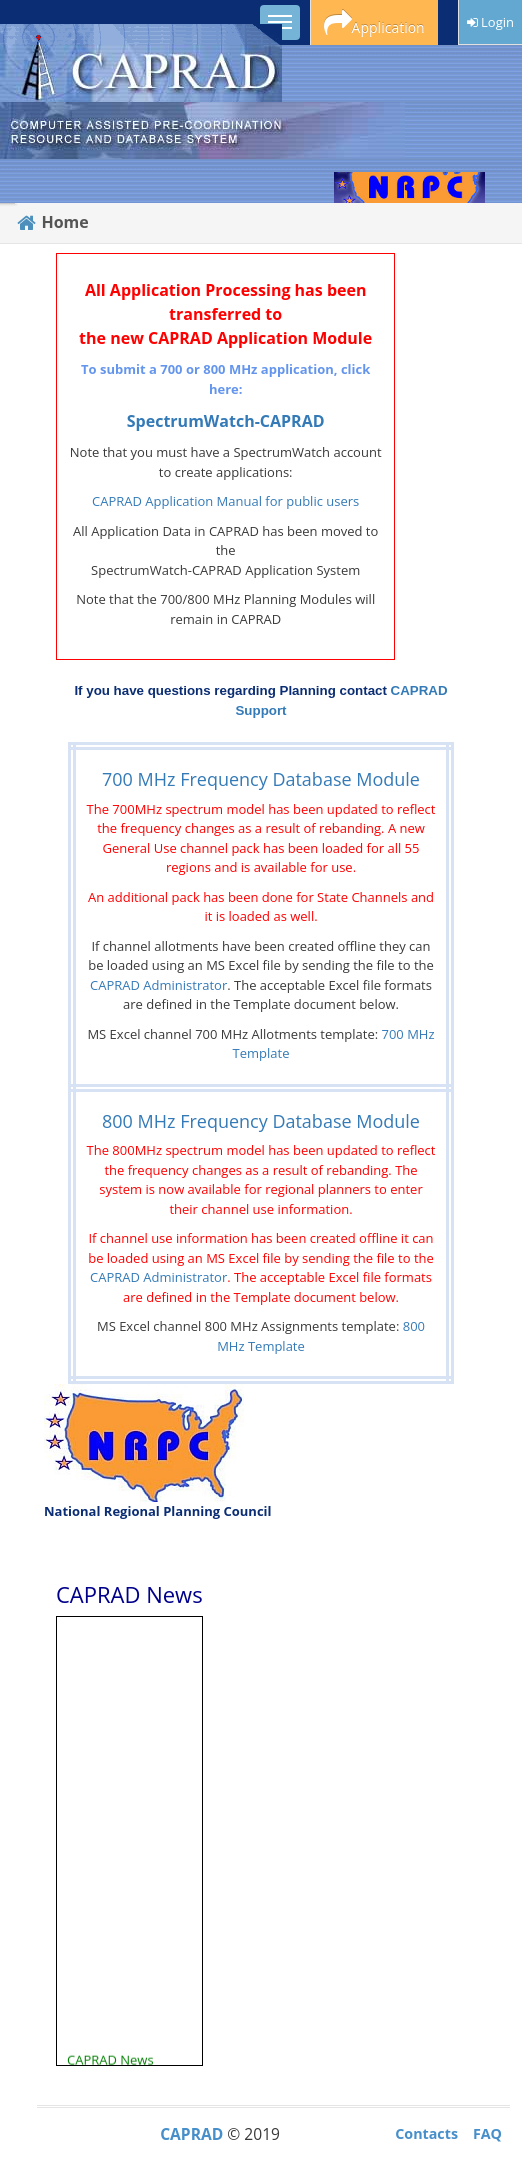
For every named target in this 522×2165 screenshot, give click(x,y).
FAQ (487, 2133)
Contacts (426, 2133)
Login (490, 22)
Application (374, 24)
